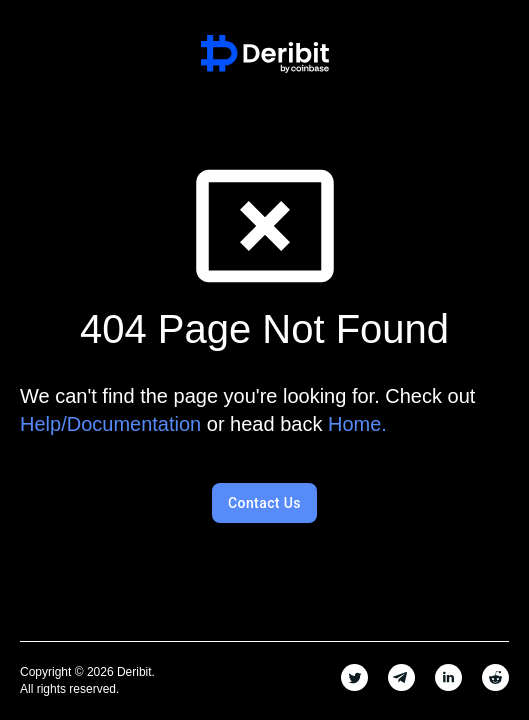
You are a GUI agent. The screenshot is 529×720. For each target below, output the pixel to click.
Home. (357, 424)
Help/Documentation (110, 424)
